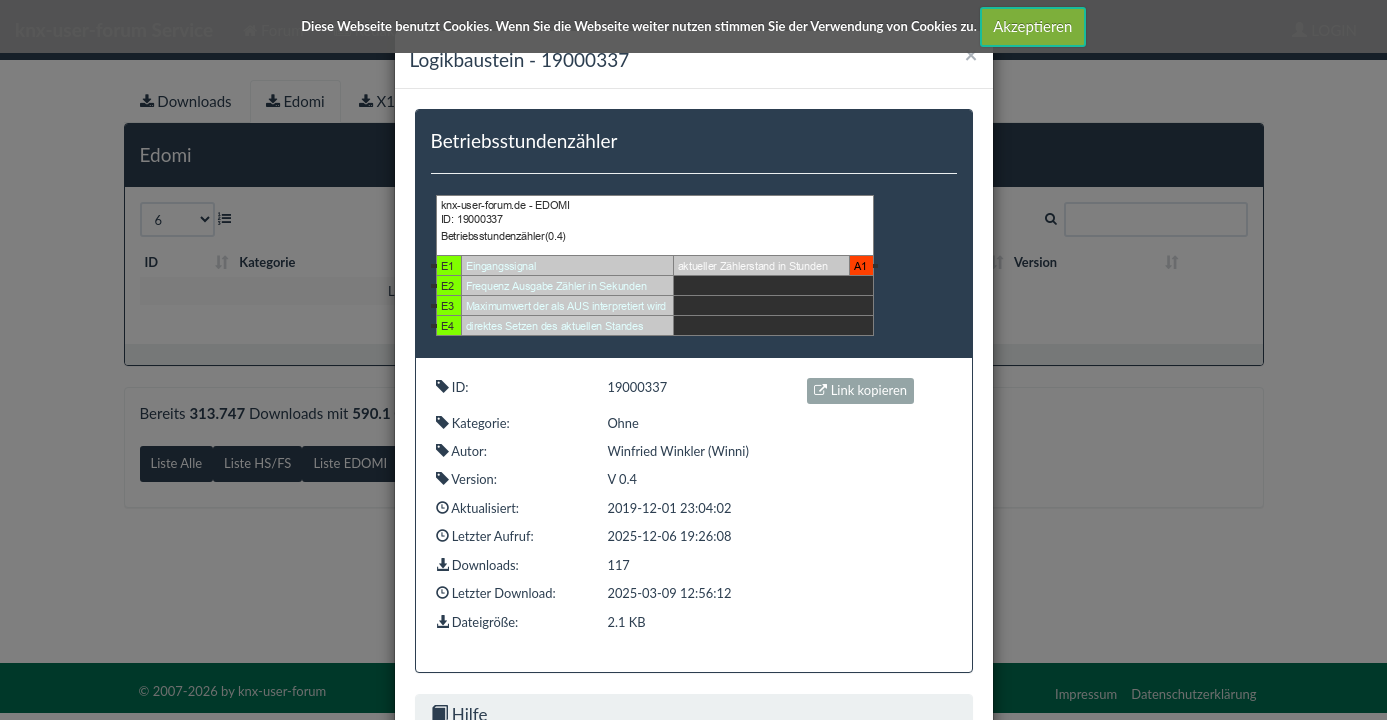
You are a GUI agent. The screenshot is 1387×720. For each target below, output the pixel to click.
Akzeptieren (1032, 26)
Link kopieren (860, 390)
